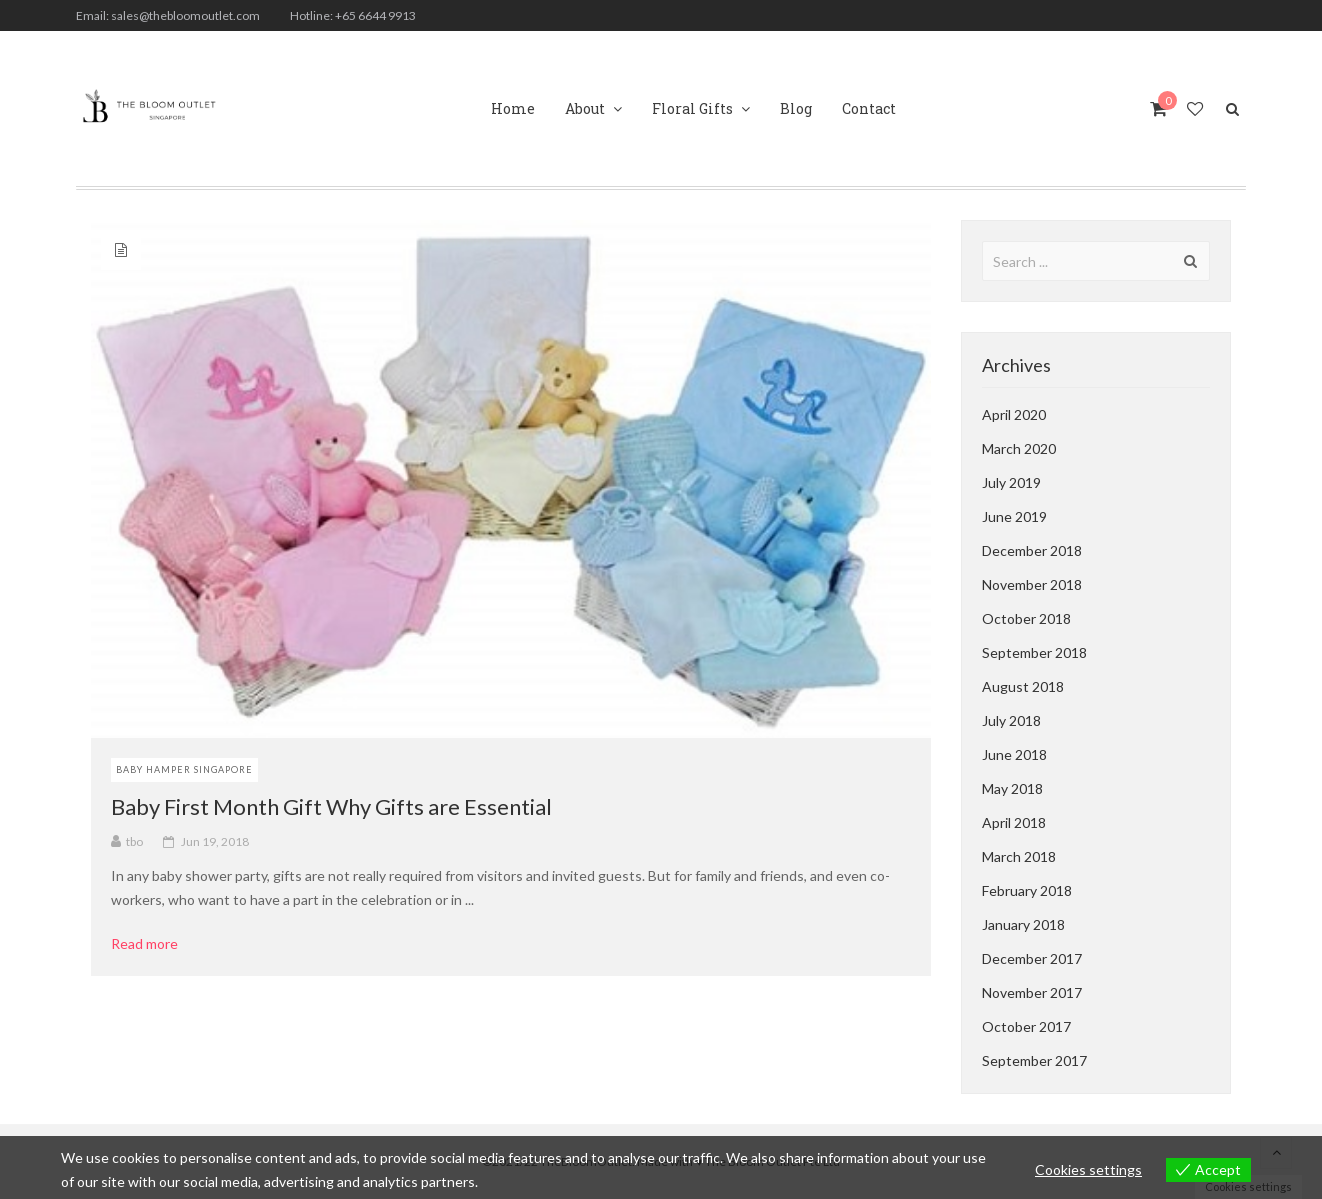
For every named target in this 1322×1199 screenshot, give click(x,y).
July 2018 (1011, 720)
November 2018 (1032, 584)
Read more (151, 944)
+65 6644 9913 (375, 15)
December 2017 (1032, 958)
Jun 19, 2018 (215, 841)
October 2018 (1026, 618)
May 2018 (1012, 788)
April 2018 (1014, 822)
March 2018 (1019, 856)
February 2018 (1027, 890)
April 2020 (1014, 414)
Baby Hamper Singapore (184, 769)
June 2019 (1014, 516)
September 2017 (1034, 1060)
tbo (134, 841)
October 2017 (1026, 1026)
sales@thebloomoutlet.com (185, 15)
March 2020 (1019, 448)
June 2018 (1014, 754)
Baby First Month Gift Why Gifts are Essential (331, 806)
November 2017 (1032, 992)
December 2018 (1032, 550)
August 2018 (1023, 686)
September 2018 (1034, 652)
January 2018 (1023, 924)
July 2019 (1011, 482)
